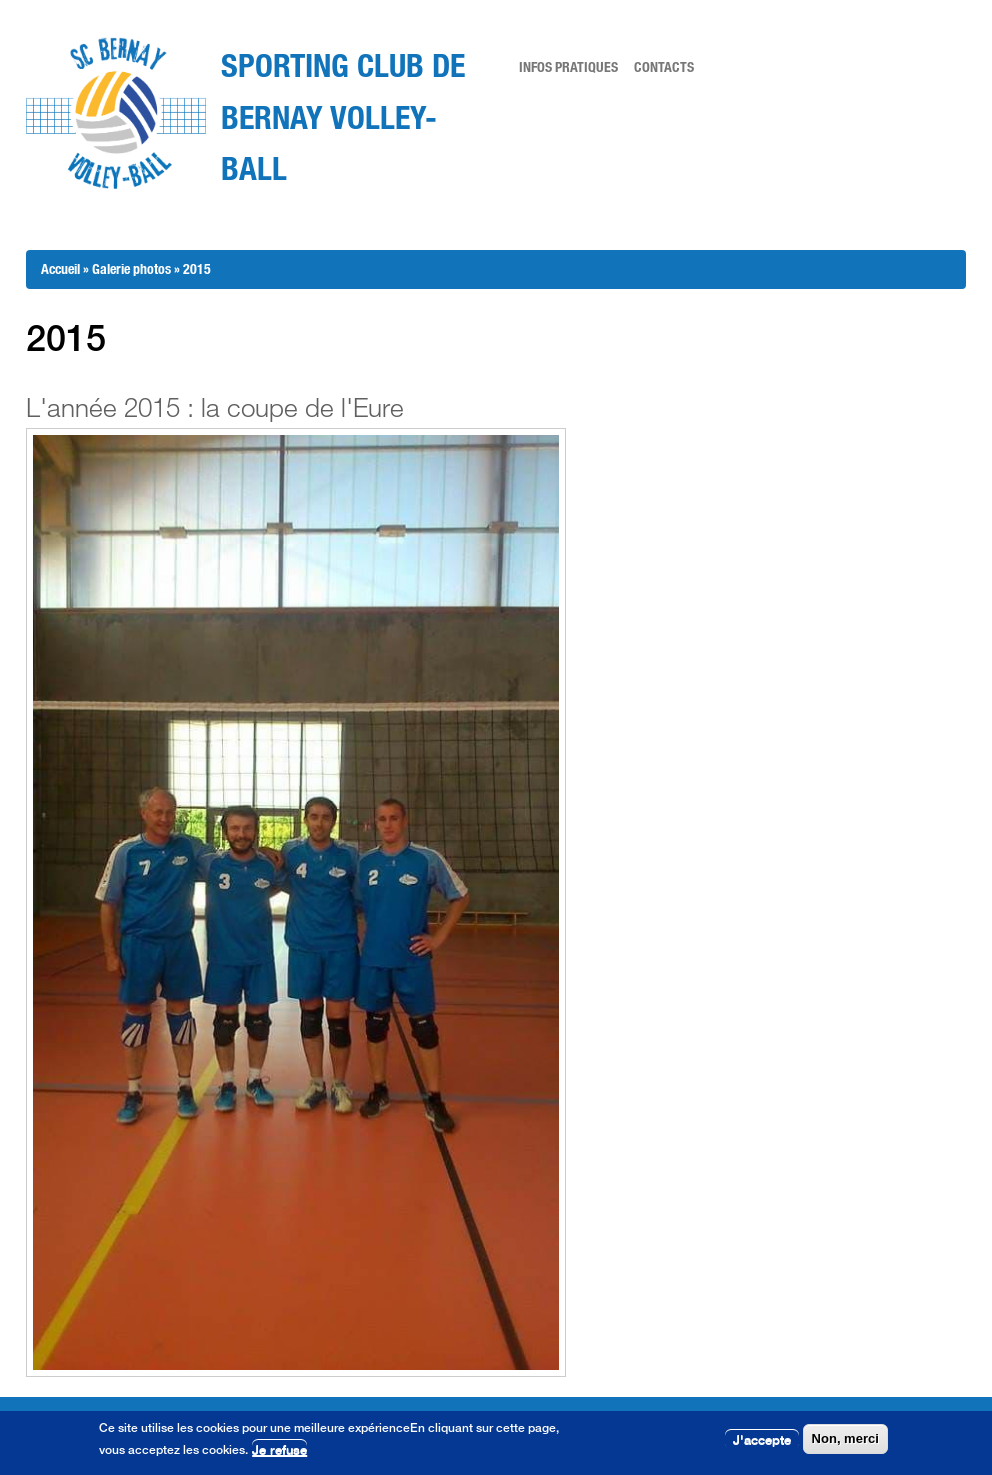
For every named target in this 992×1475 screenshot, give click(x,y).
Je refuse (279, 1451)
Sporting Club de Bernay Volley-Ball (343, 116)
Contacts (664, 66)
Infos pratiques (568, 66)
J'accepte (762, 1440)
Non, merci (845, 1439)
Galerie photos (131, 268)
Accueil (60, 268)
